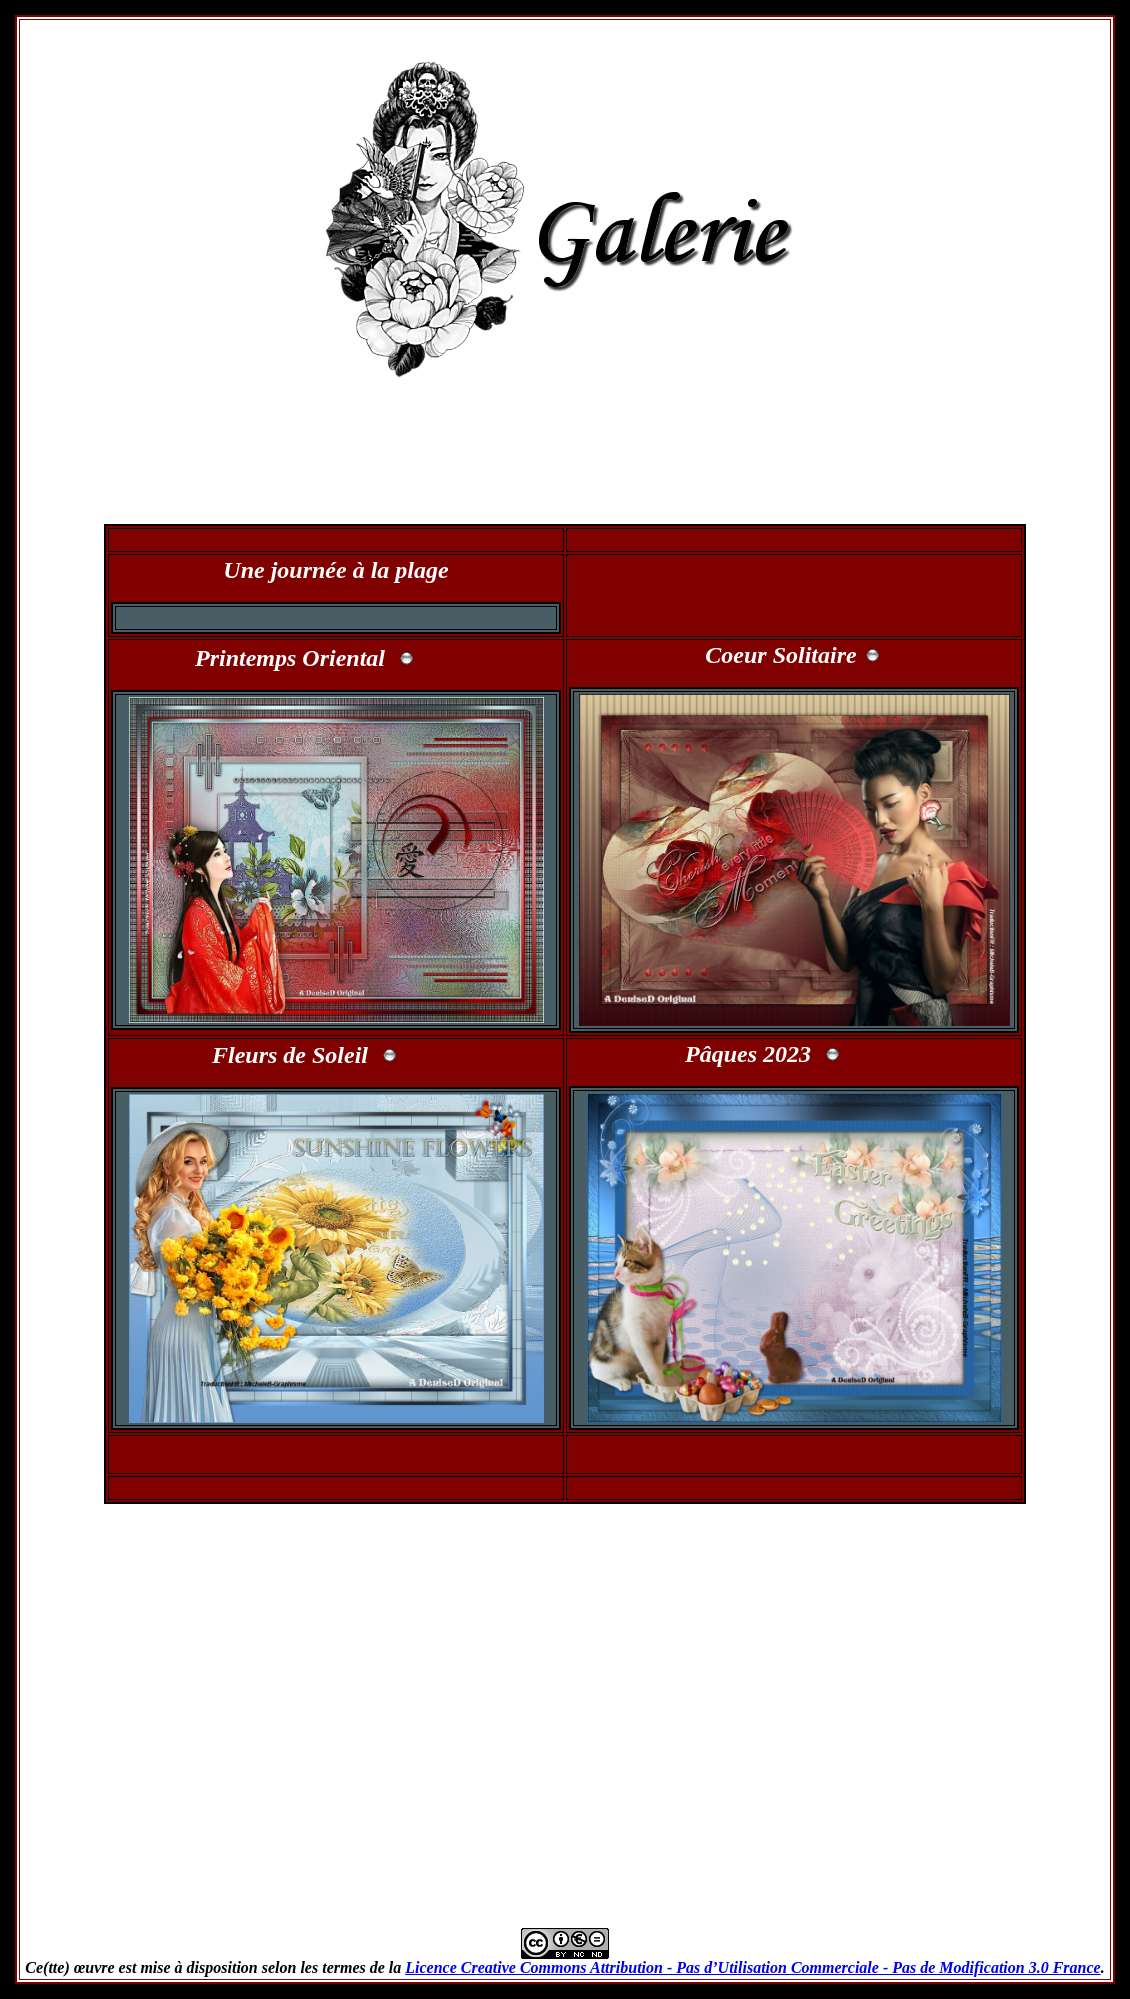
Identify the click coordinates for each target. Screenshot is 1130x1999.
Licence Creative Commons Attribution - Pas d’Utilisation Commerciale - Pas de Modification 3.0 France (752, 1967)
